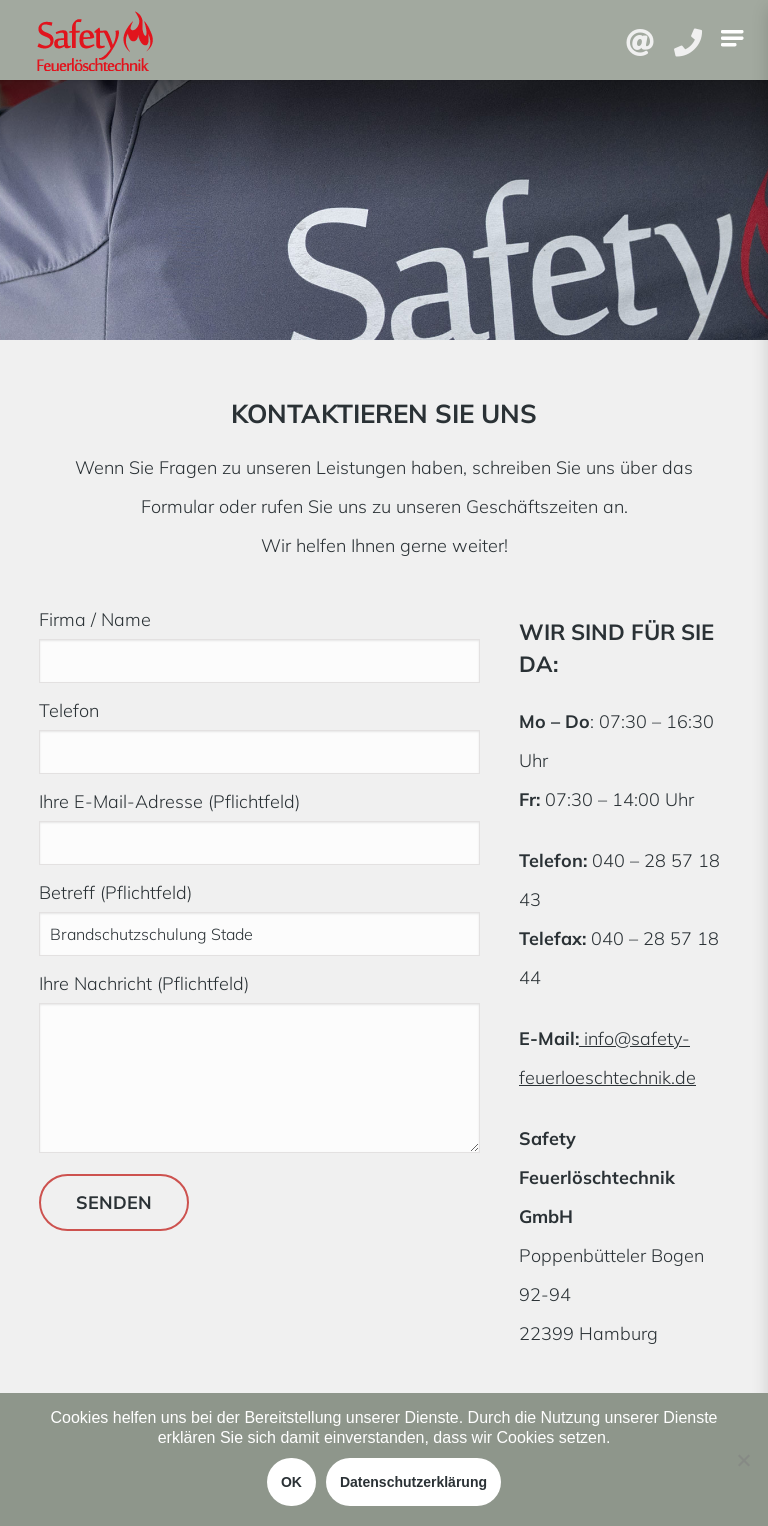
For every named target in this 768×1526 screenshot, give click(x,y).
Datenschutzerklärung (413, 1482)
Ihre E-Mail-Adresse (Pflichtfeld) (259, 822)
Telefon (259, 731)
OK (291, 1482)
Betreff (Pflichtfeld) (259, 913)
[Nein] (743, 1460)
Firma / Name (259, 640)
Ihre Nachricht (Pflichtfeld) (259, 1065)
